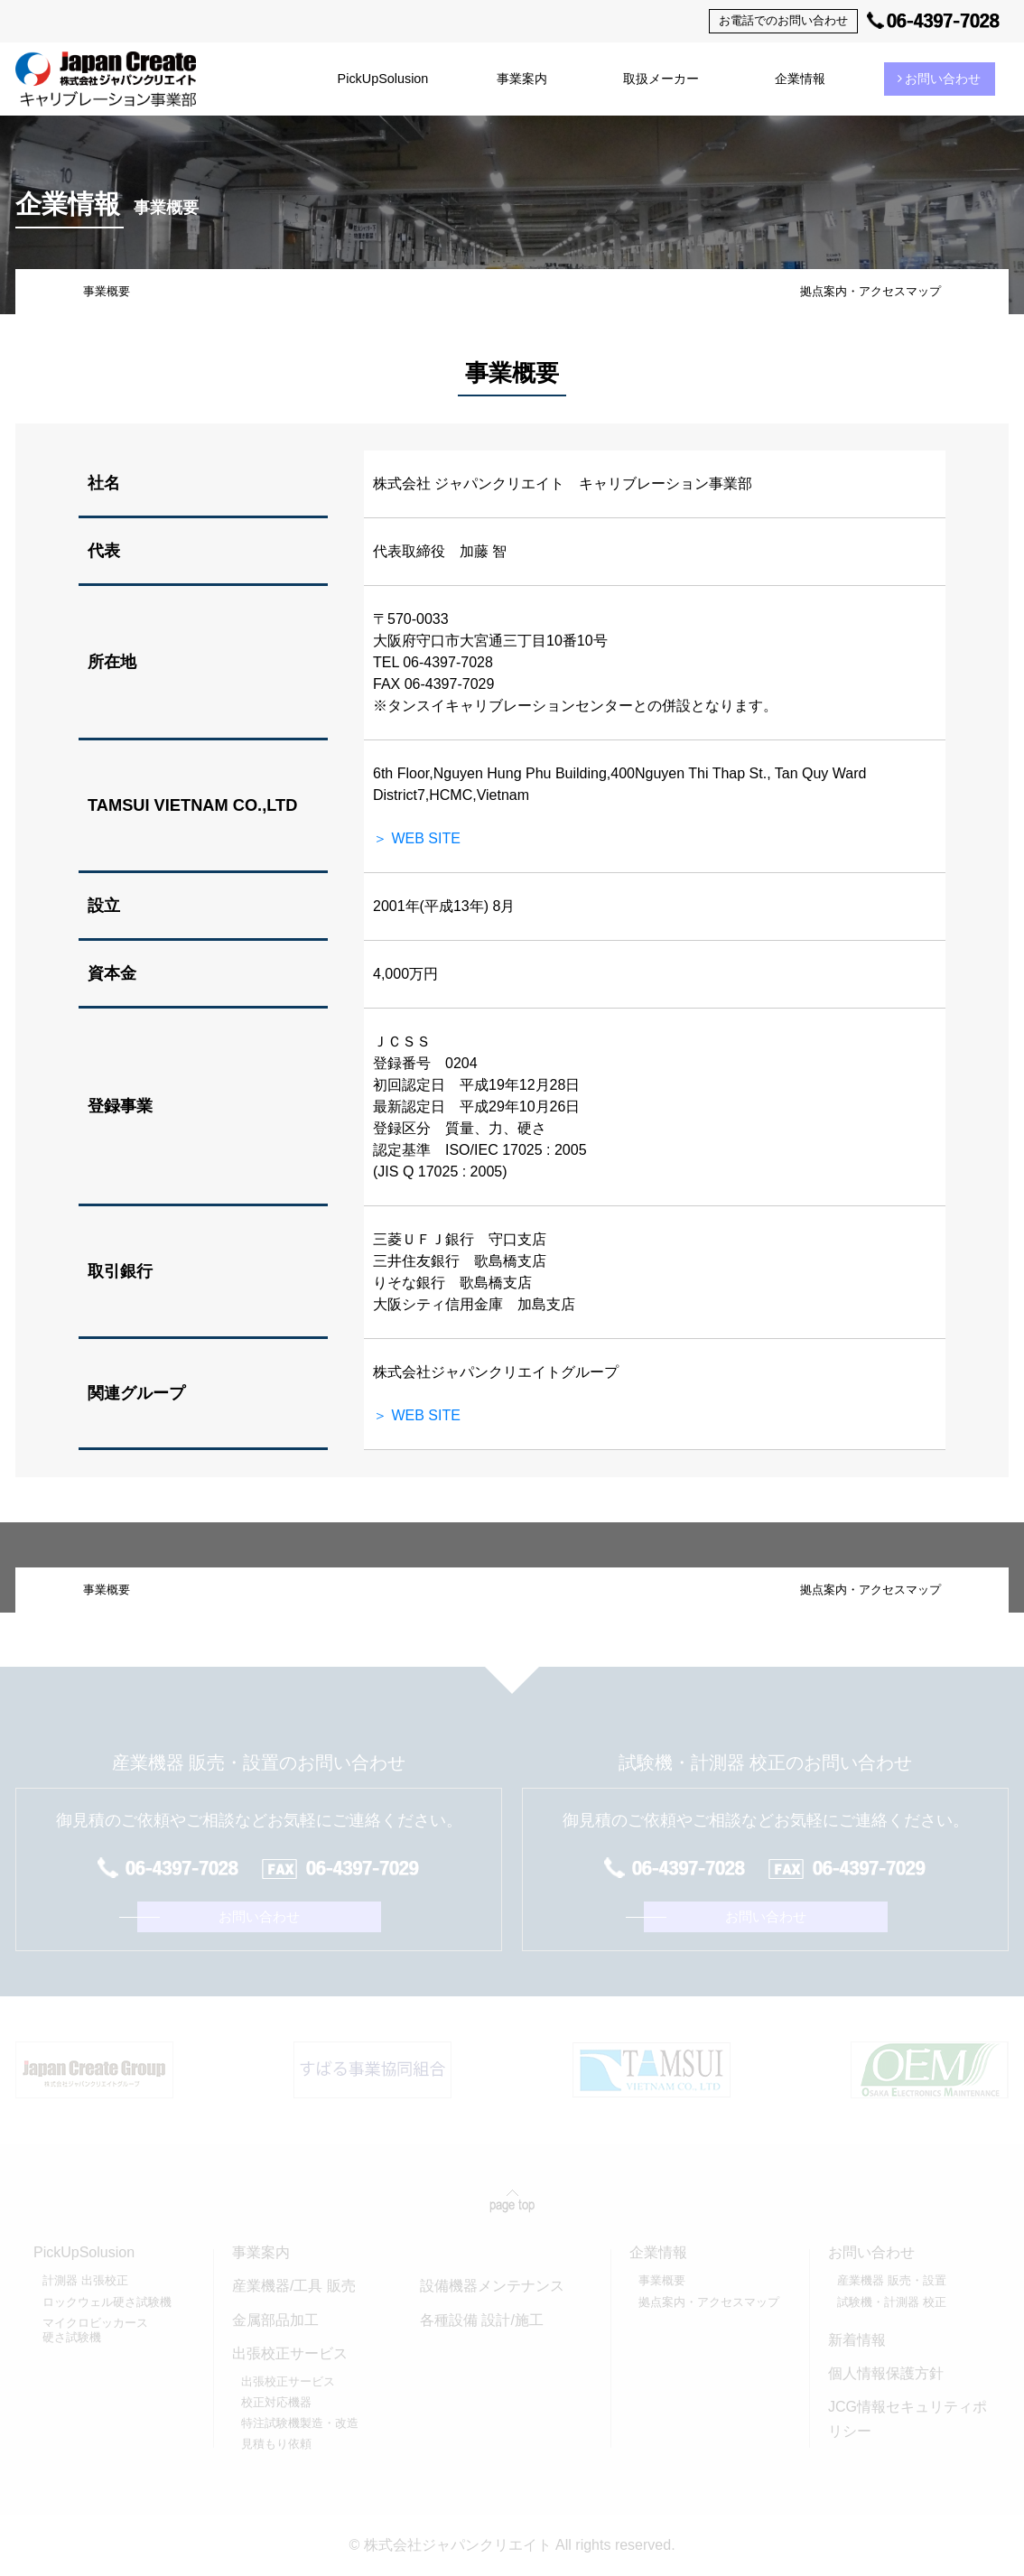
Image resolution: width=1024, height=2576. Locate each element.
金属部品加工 (275, 2320)
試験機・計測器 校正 (891, 2302)
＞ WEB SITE (417, 838)
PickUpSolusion (383, 78)
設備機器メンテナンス (492, 2285)
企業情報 (800, 78)
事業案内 (522, 78)
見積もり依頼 (276, 2443)
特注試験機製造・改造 (299, 2423)
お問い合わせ (940, 78)
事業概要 (106, 291)
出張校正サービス (288, 2381)
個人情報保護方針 (886, 2373)
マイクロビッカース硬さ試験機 (95, 2330)
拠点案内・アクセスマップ (870, 291)
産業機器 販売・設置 (891, 2280)
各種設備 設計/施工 (482, 2320)
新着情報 (857, 2340)
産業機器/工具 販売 (294, 2285)
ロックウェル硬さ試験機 (107, 2302)
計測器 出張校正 (85, 2280)
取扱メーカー (661, 78)
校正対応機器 (276, 2402)
